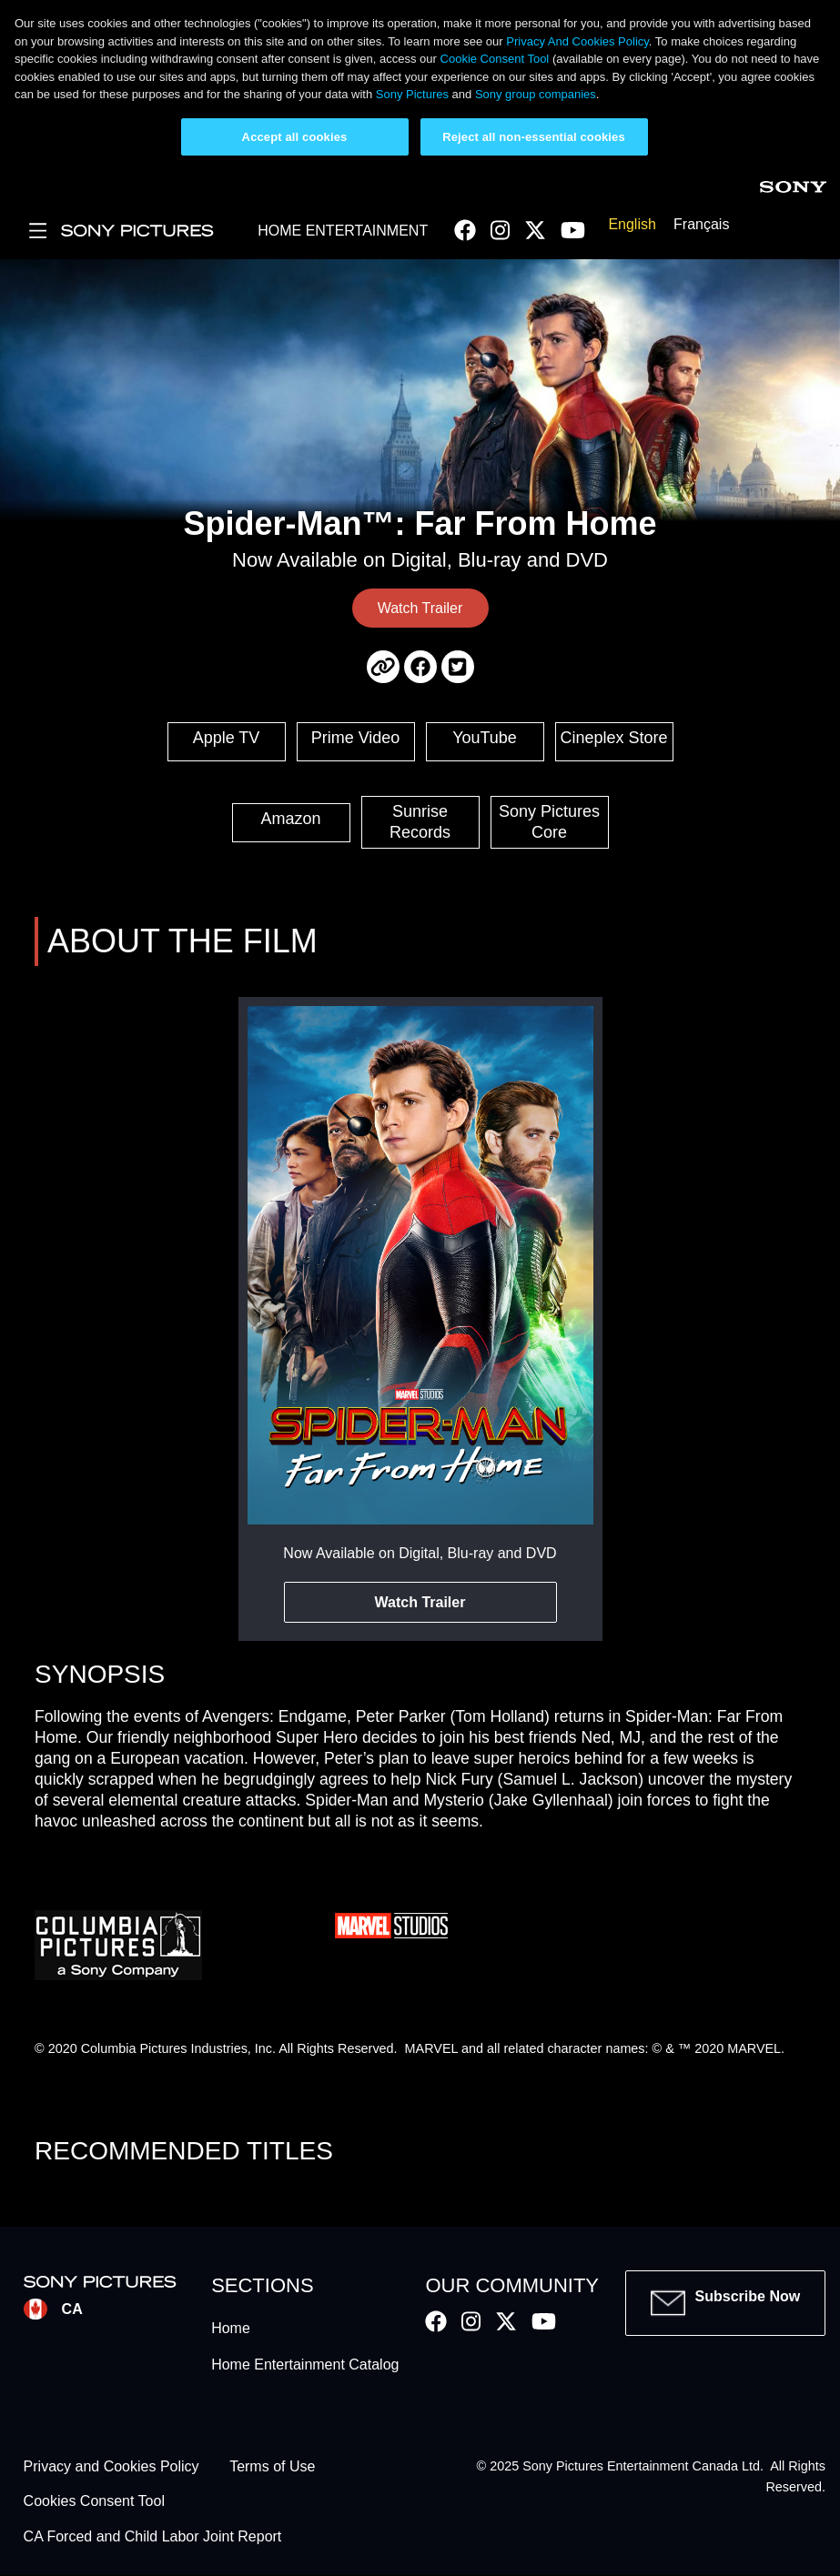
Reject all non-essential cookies (533, 137)
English (631, 224)
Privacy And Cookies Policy (577, 41)
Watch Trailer (420, 608)
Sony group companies (535, 94)
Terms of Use (272, 2466)
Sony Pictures (412, 94)
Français (701, 224)
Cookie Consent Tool (495, 58)
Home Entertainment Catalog (305, 2364)
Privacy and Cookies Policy (111, 2466)
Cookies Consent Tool (94, 2502)
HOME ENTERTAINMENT (343, 230)
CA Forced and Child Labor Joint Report (153, 2536)
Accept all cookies (295, 137)
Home (230, 2328)
